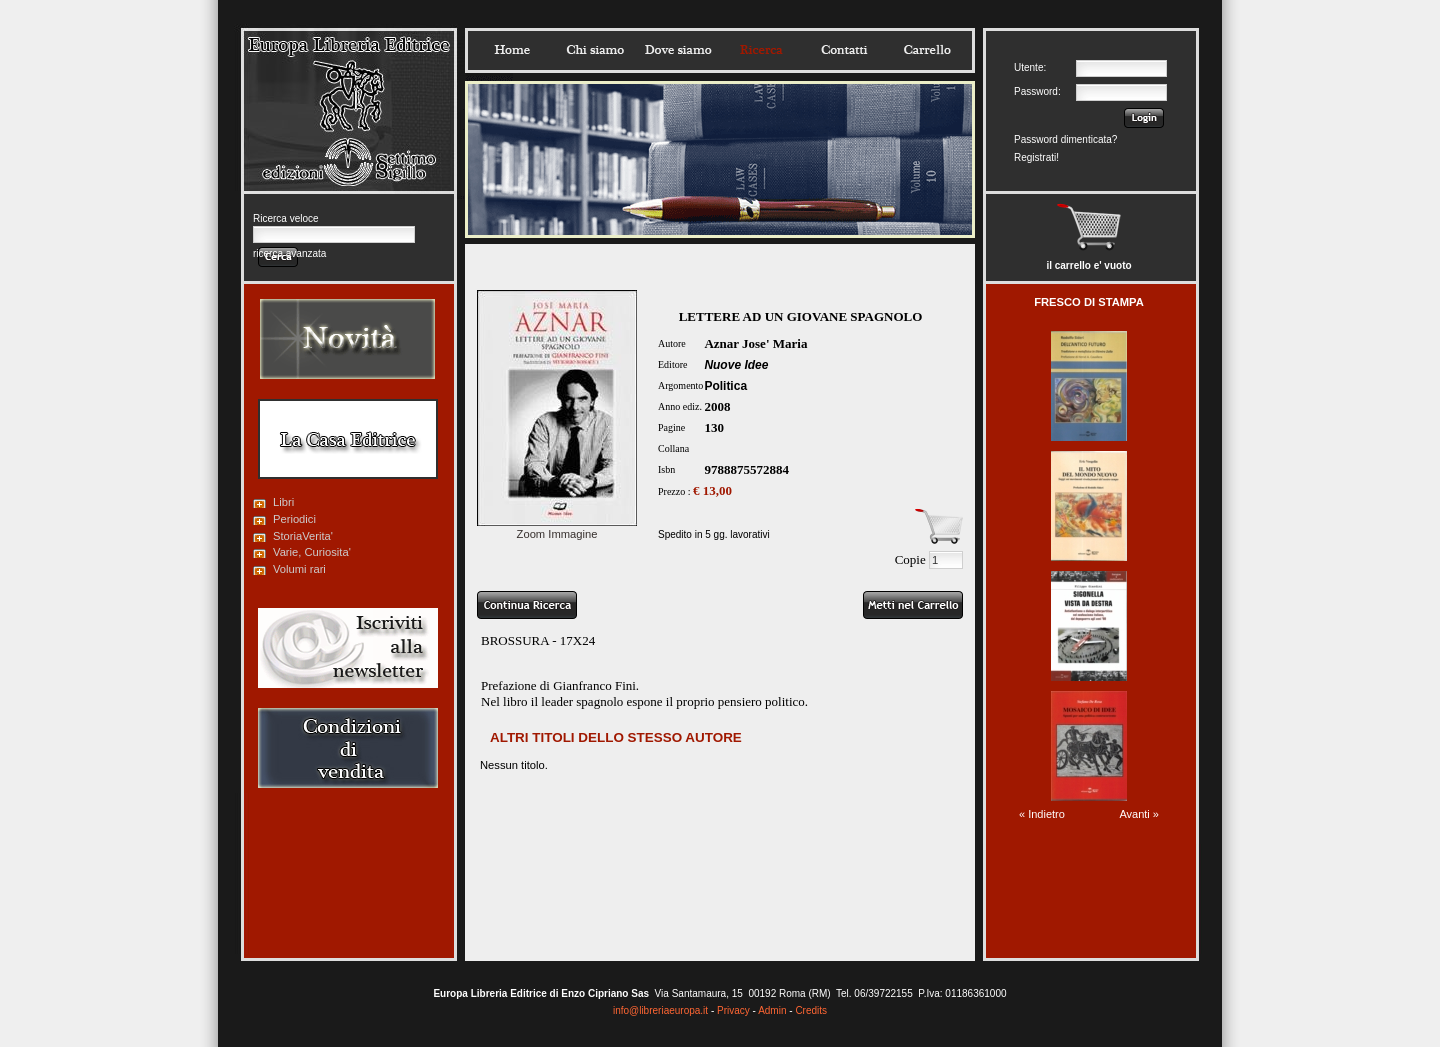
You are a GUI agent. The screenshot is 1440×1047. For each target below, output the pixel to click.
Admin (772, 1010)
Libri (283, 502)
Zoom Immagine (557, 528)
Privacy (733, 1010)
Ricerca (761, 50)
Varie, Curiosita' (312, 552)
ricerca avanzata (289, 253)
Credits (811, 1010)
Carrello (927, 50)
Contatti (844, 50)
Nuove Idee (736, 365)
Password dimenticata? (1065, 139)
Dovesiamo (678, 50)
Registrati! (1036, 157)
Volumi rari (299, 569)
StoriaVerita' (303, 536)
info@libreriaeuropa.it (660, 1010)
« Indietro (1042, 814)
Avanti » (1139, 814)
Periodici (294, 519)
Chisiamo (595, 50)
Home (512, 50)
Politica (725, 386)
